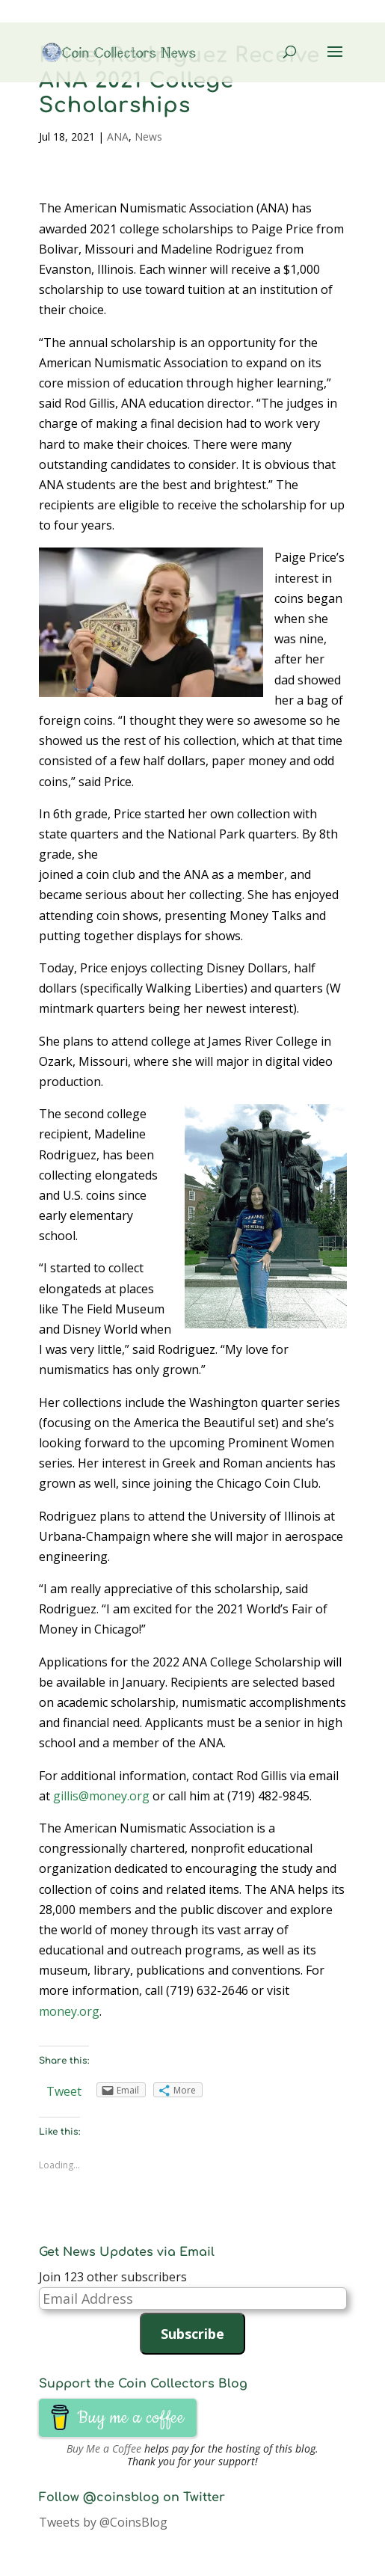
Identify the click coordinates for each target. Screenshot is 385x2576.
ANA (118, 136)
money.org (69, 2011)
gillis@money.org (101, 1796)
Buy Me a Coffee (104, 2448)
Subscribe (192, 2334)
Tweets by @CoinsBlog (103, 2522)
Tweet (63, 2091)
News (148, 136)
